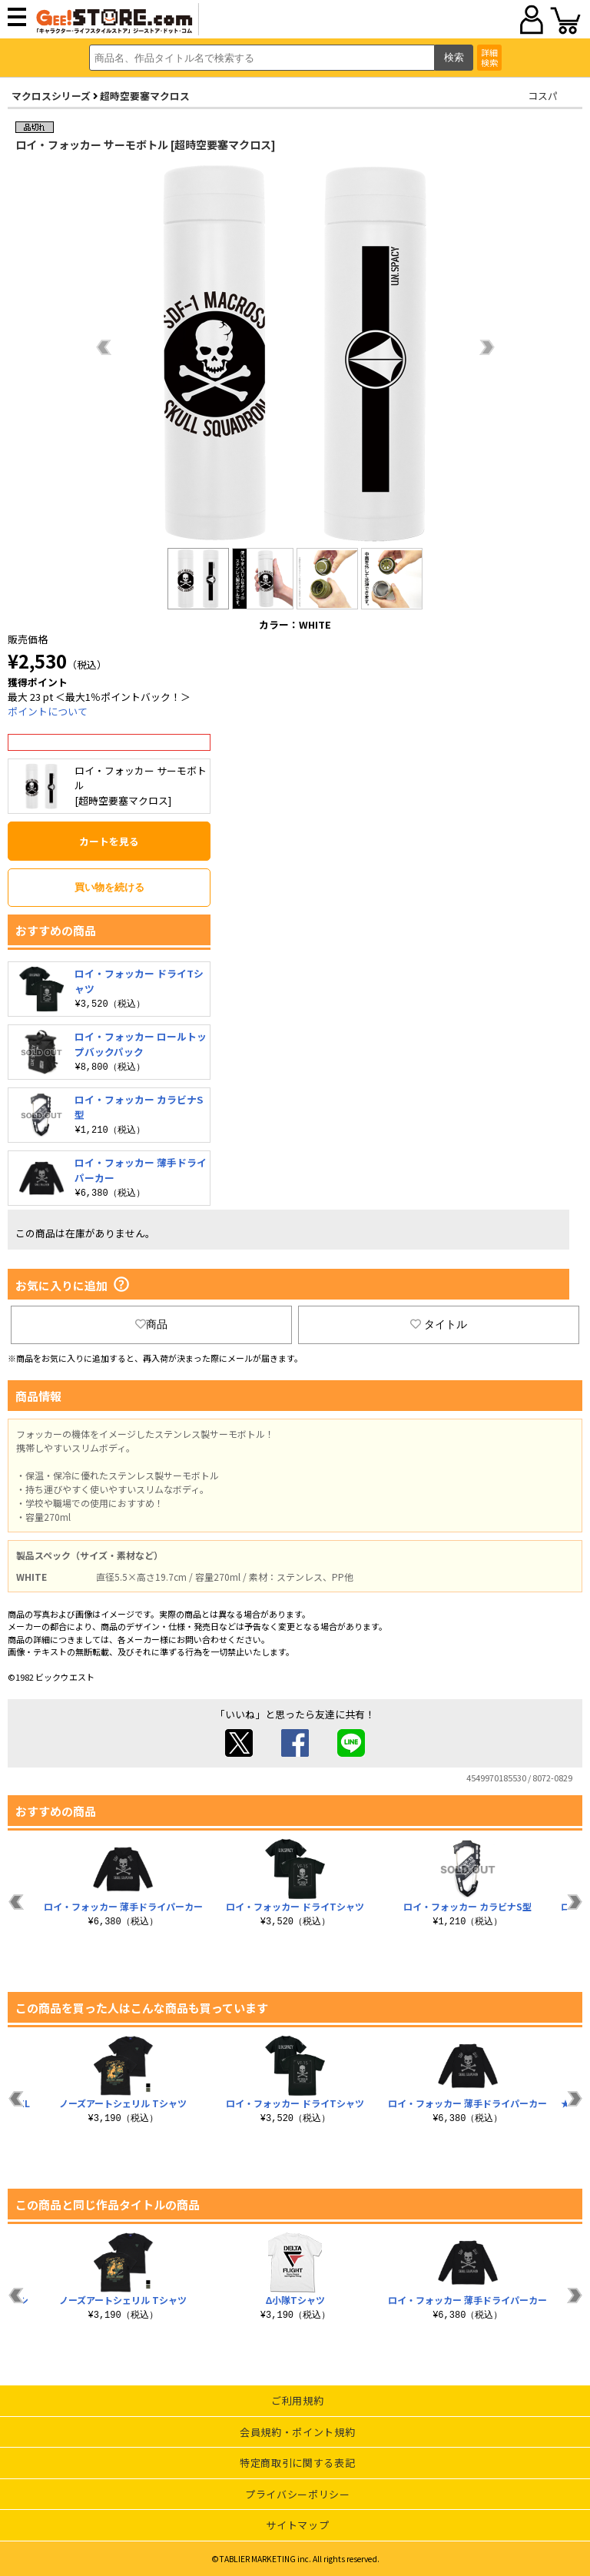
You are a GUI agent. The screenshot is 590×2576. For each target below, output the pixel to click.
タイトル (438, 1324)
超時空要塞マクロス (145, 95)
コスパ (543, 95)
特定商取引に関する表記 (297, 2462)
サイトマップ (297, 2525)
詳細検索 (489, 57)
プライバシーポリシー (297, 2494)
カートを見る (109, 841)
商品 (151, 1324)
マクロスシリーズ (51, 95)
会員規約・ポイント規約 (297, 2432)
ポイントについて (48, 711)
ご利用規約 (297, 2400)
